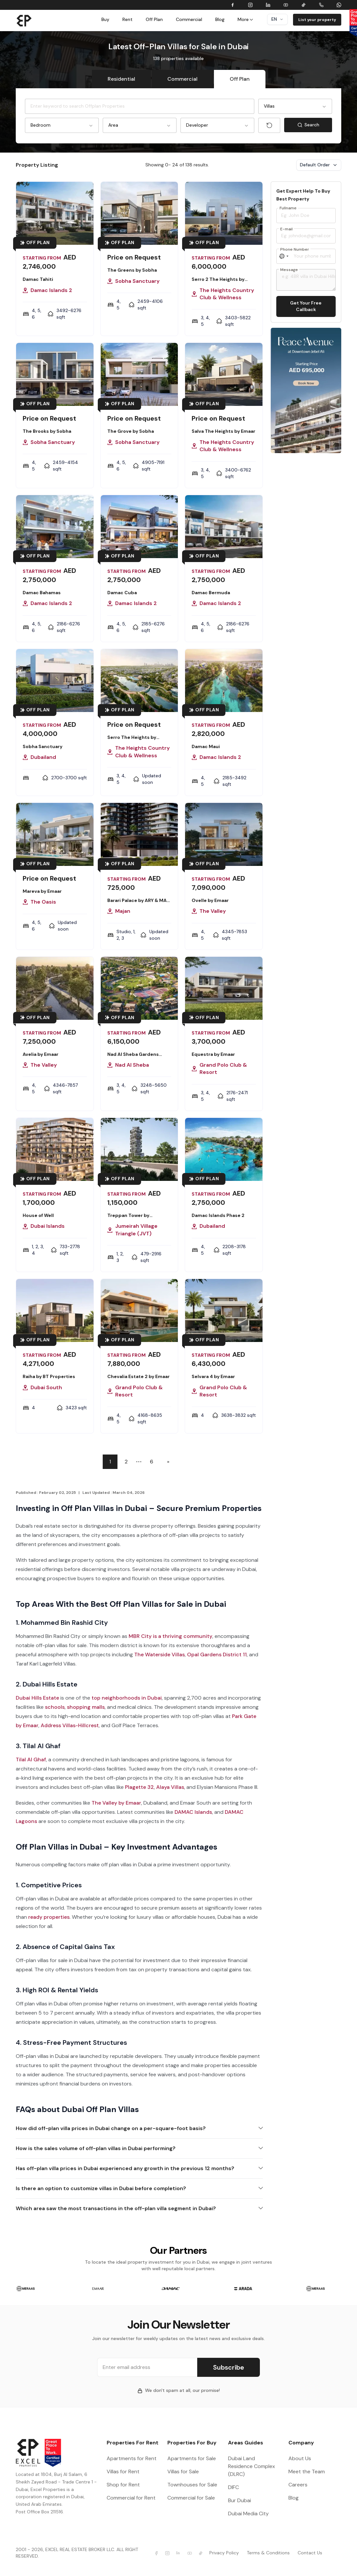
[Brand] (24, 20)
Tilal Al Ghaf (31, 1759)
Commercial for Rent (131, 2497)
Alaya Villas (170, 1787)
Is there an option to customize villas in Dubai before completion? (101, 2188)
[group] (26, 2288)
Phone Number (294, 249)
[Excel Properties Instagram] (167, 2553)
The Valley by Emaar (116, 1802)
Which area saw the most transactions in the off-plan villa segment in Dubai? (116, 2208)
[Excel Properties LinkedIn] (178, 2553)
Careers (297, 2484)
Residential (121, 78)
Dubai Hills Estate (37, 1697)
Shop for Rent (123, 2484)
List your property (317, 19)
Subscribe (228, 2367)
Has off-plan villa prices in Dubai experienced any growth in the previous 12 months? (125, 2168)
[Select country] (284, 256)
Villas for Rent (123, 2471)
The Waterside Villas (159, 1654)
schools (55, 1707)
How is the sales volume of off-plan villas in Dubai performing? (96, 2148)
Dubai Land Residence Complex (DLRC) (251, 2466)
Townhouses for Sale (192, 2484)
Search (314, 126)
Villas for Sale (183, 2471)
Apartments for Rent (132, 2458)
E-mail (286, 229)
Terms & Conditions (268, 2553)
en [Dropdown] (277, 19)
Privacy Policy (224, 2553)
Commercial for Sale (191, 2497)
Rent (127, 19)
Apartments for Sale (191, 2458)
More (246, 19)
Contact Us (310, 2553)
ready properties (49, 1917)
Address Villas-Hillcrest (70, 1725)
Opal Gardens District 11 (217, 1654)
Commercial (189, 19)
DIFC (233, 2487)
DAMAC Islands (193, 1812)
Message (289, 269)
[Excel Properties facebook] (156, 2553)
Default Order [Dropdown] (319, 165)
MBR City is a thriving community (170, 1636)
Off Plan (154, 19)
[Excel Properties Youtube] (189, 2553)
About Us (299, 2458)
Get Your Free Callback (306, 306)
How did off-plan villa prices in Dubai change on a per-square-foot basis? (111, 2128)
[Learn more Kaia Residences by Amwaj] (306, 389)
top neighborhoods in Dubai (127, 1697)
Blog (219, 19)
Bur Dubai (239, 2500)
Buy (105, 19)
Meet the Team (306, 2471)
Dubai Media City (248, 2513)
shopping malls (86, 1707)
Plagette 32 (139, 1787)
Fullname (288, 208)
